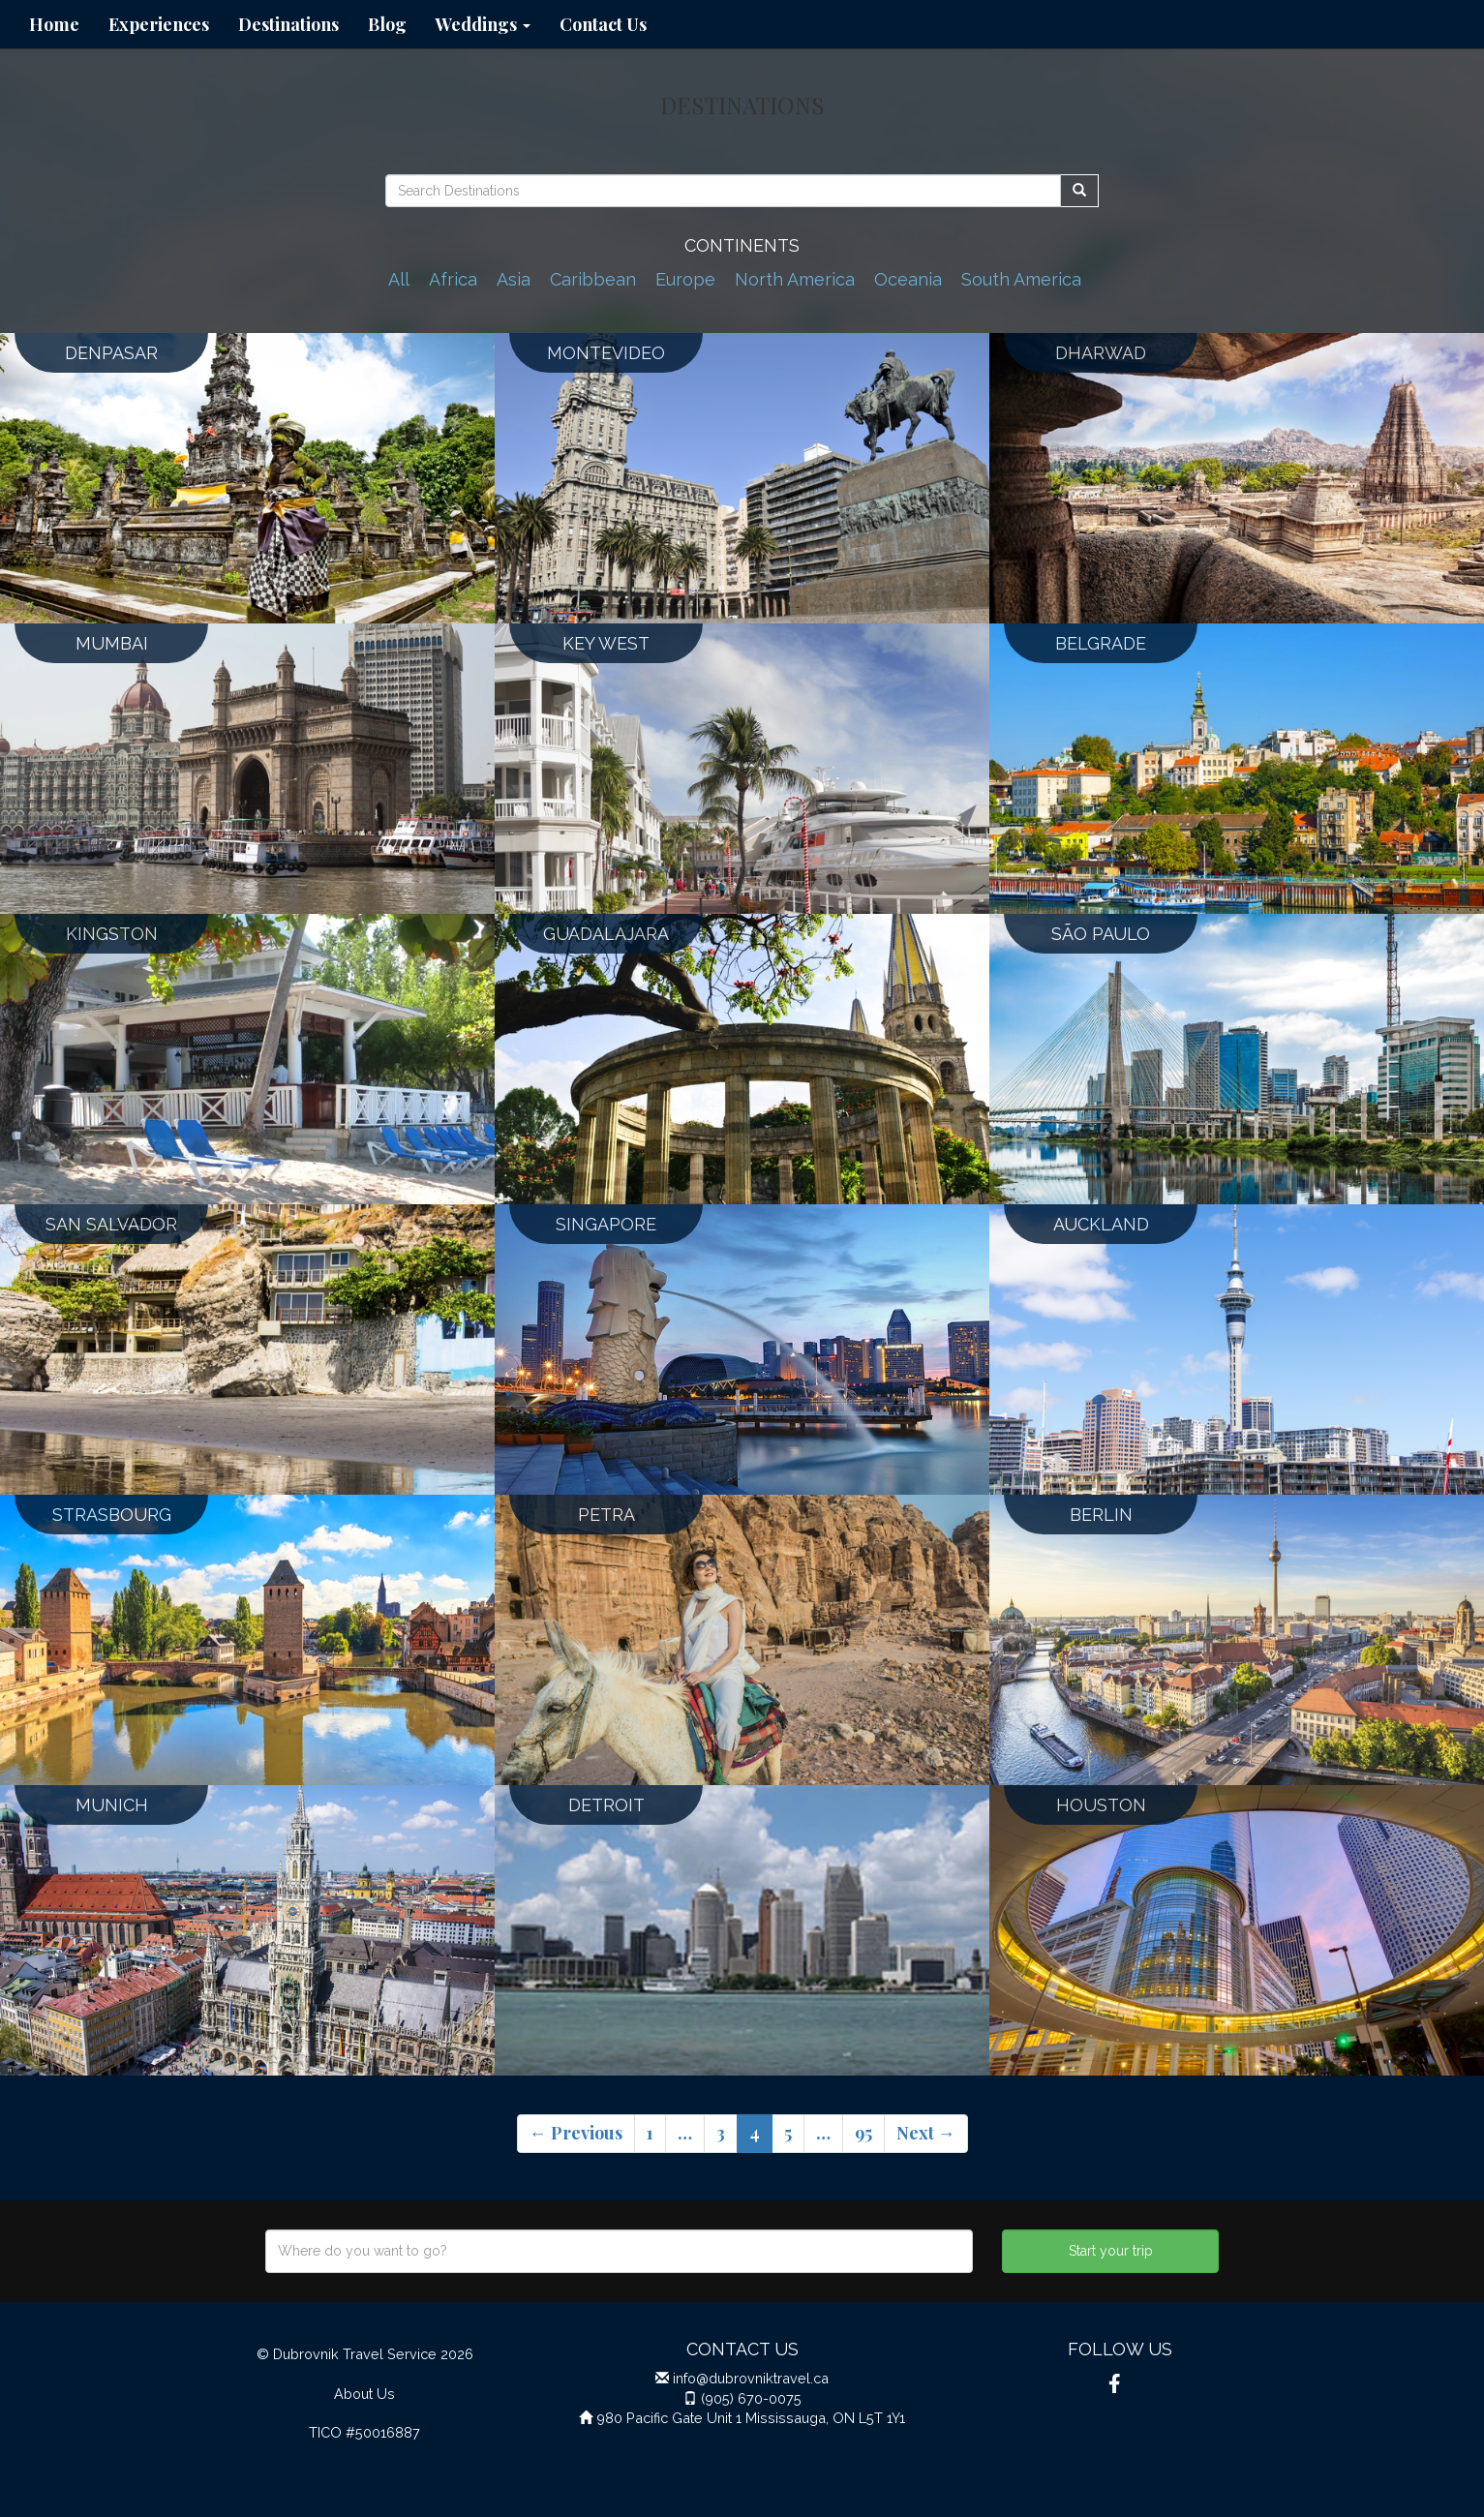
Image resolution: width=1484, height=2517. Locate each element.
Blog (387, 24)
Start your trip (1111, 2251)
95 (863, 2132)
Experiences (158, 24)
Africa (453, 279)
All (398, 279)
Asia (513, 279)
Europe (685, 279)
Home (54, 24)
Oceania (908, 279)
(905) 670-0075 (751, 2398)
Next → (925, 2132)
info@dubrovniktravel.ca (751, 2378)
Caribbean (593, 279)
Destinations (288, 24)
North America (795, 279)
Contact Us (603, 24)
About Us (364, 2393)
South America (1021, 279)
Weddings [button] (483, 24)
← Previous (576, 2132)
